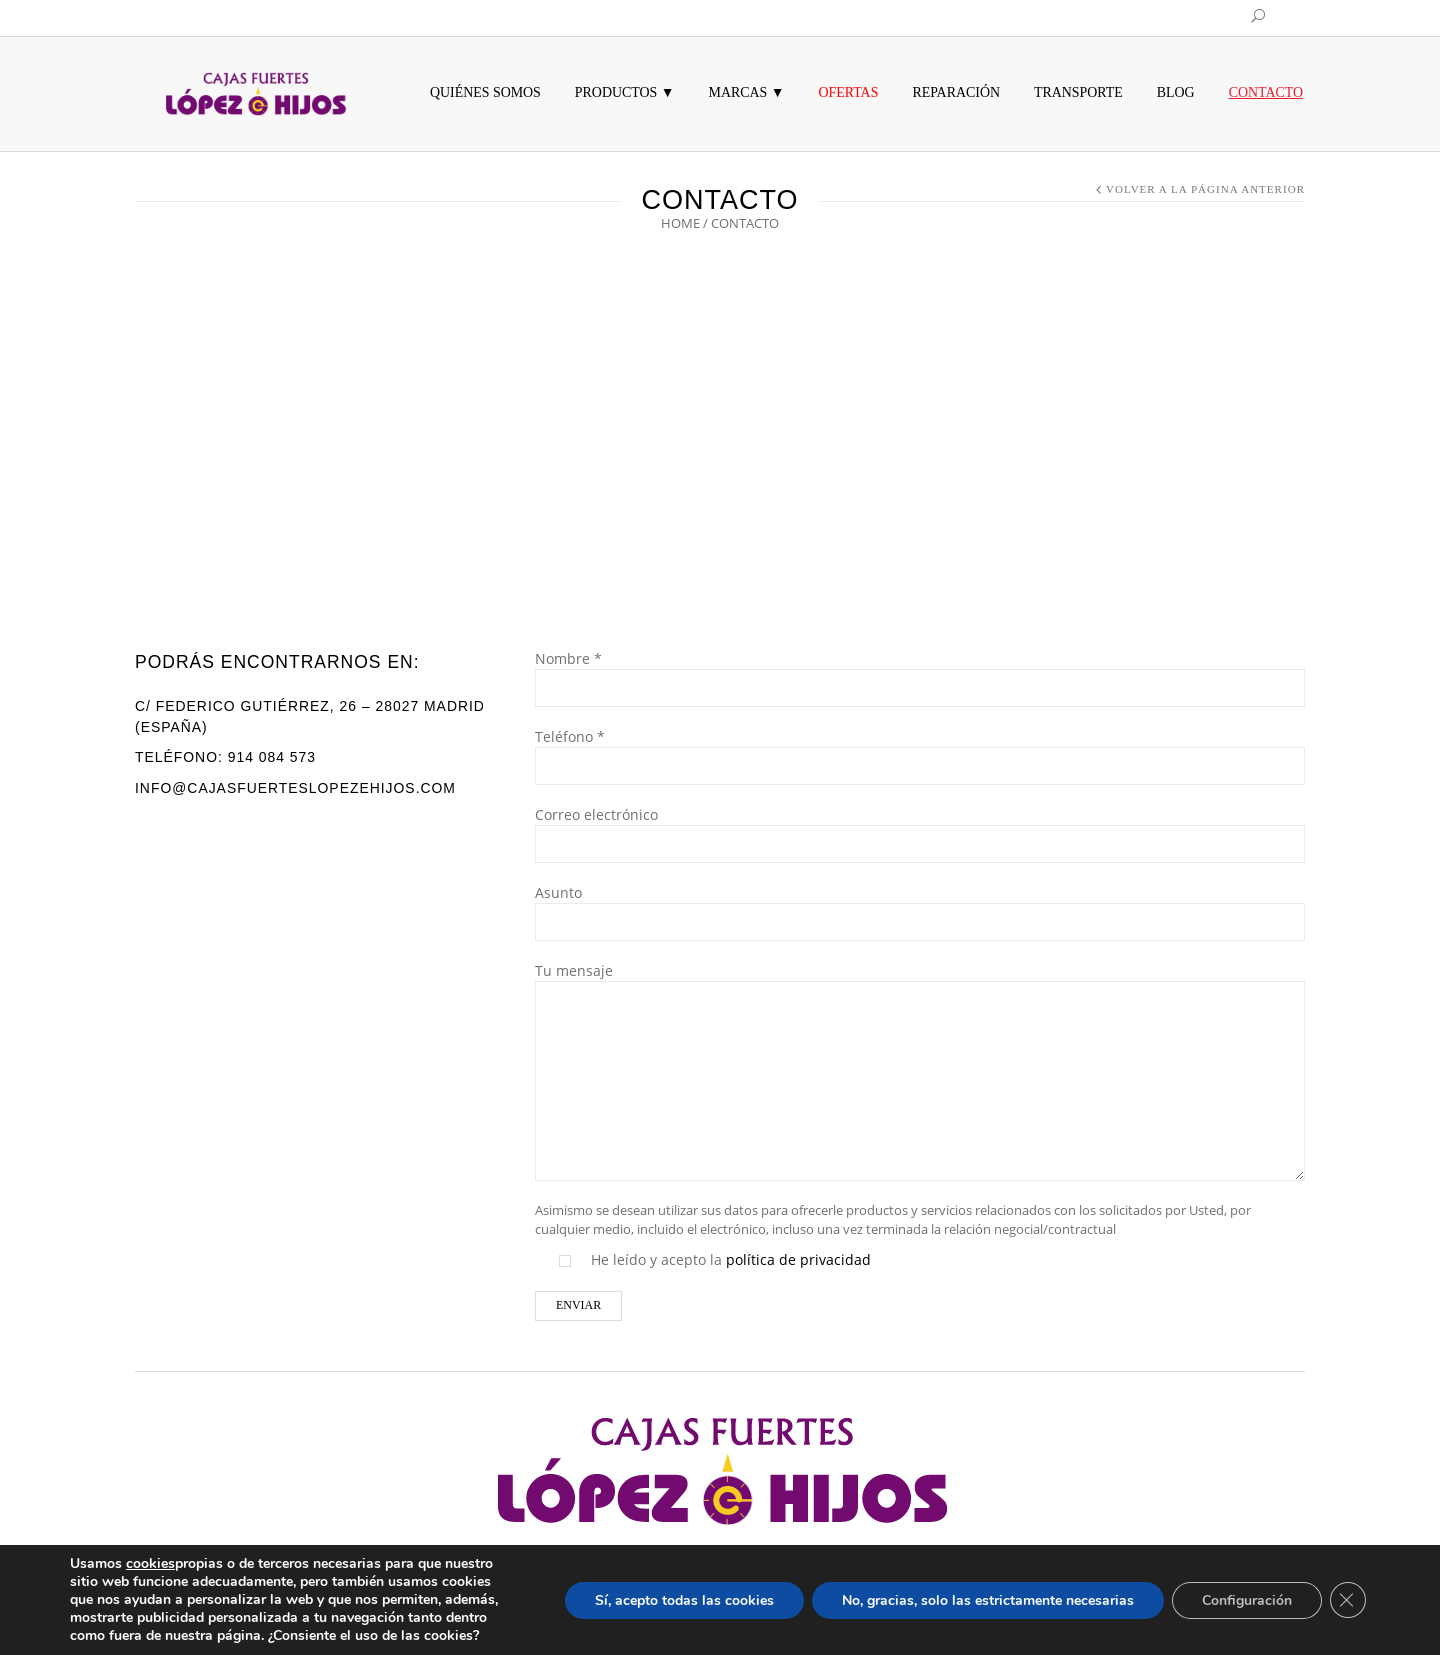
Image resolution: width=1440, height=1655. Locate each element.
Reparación (956, 92)
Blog (1176, 92)
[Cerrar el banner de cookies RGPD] (1348, 1600)
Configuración (1247, 1600)
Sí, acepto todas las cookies (684, 1600)
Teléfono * (920, 753)
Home (680, 223)
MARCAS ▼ (747, 92)
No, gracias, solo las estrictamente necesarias (988, 1600)
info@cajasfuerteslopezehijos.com (295, 788)
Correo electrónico (920, 831)
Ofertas (849, 92)
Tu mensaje (920, 1027)
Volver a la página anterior (1205, 189)
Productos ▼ (625, 92)
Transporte (1078, 92)
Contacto (1266, 92)
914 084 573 (272, 757)
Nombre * (920, 675)
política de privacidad (798, 1259)
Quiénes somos (485, 92)
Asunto (920, 909)
